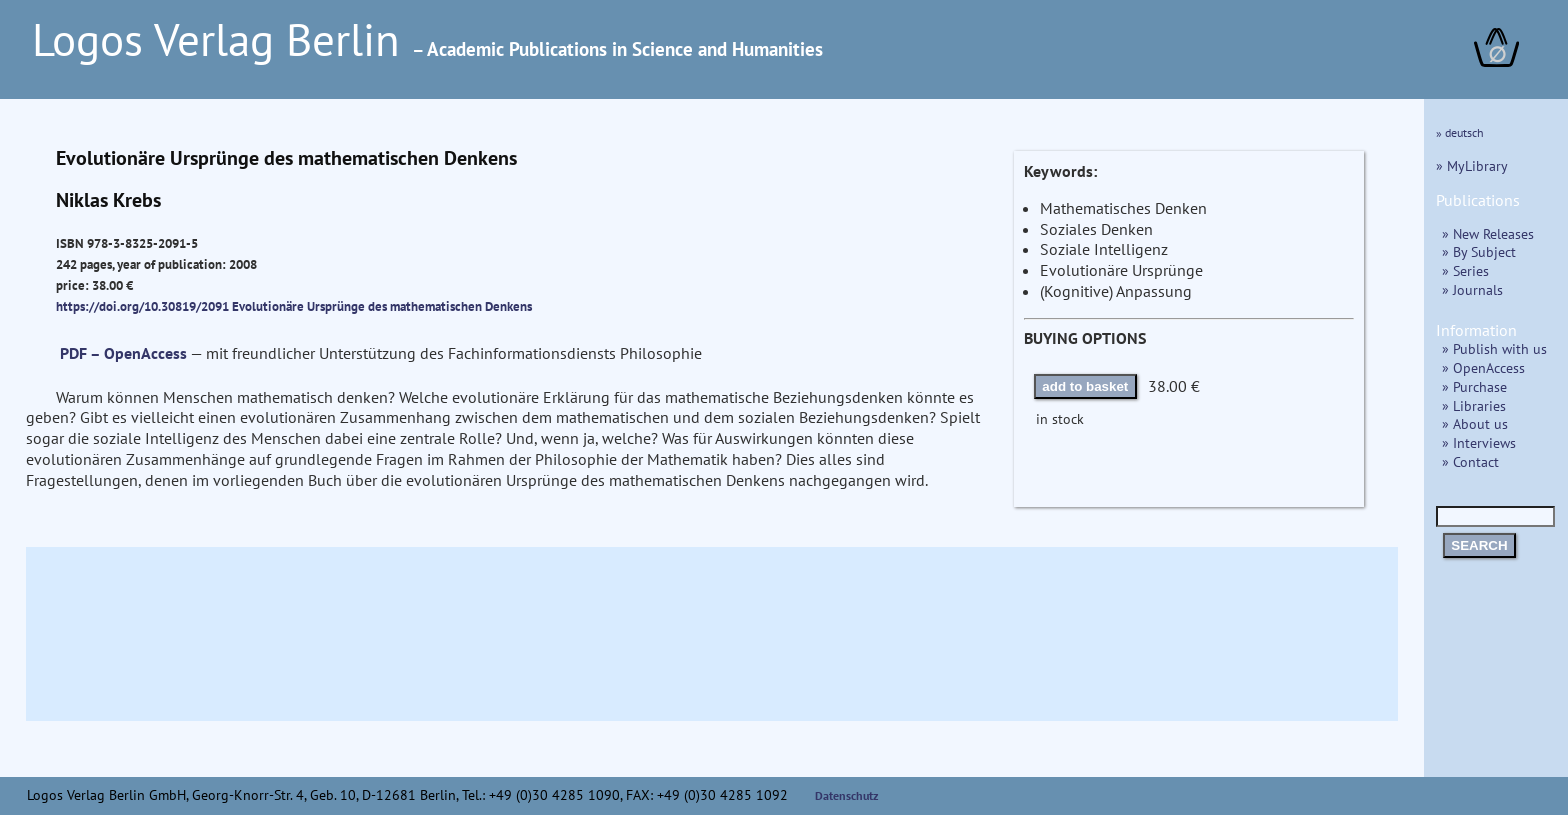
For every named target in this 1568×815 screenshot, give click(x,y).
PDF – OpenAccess (123, 353)
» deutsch (1460, 132)
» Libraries (1474, 405)
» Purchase (1474, 386)
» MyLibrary (1472, 165)
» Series (1465, 270)
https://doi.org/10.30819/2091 (142, 306)
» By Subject (1479, 251)
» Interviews (1479, 442)
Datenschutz (847, 795)
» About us (1475, 423)
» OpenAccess (1483, 367)
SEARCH (1479, 545)
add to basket (1085, 386)
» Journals (1472, 289)
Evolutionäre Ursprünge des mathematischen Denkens (382, 306)
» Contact (1470, 461)
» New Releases (1488, 233)
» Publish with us (1494, 348)
